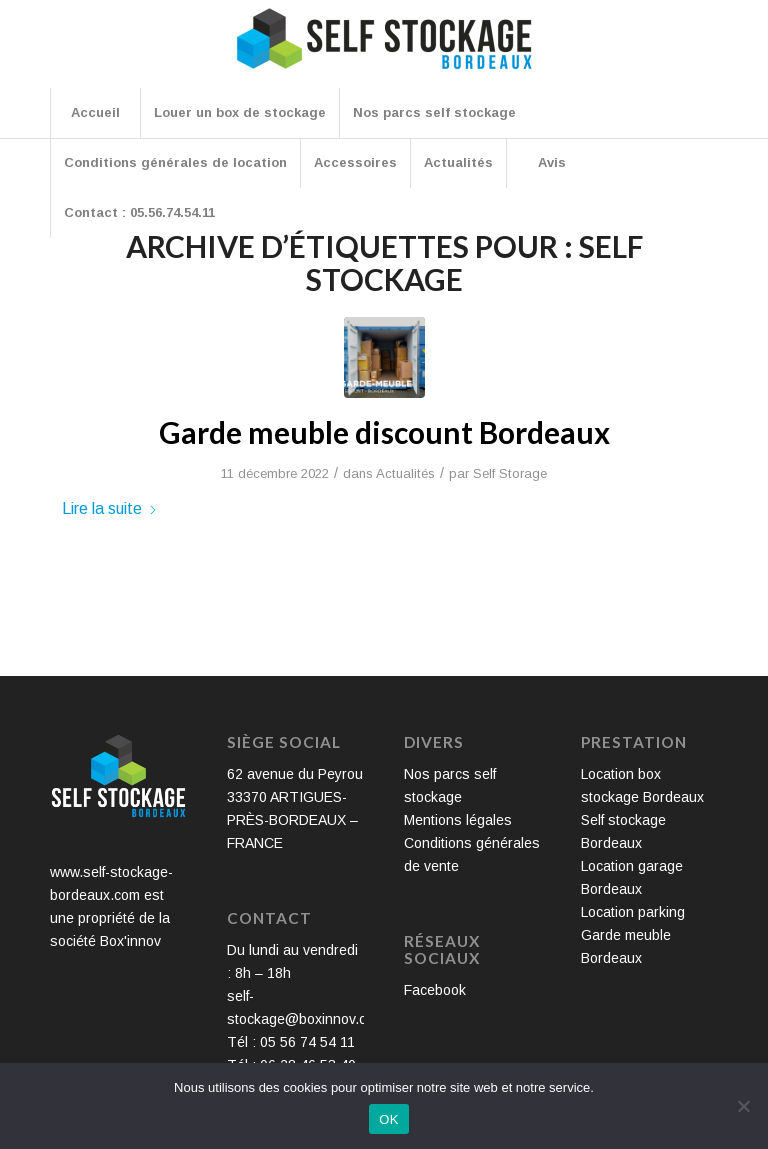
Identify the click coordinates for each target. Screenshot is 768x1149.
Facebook (435, 990)
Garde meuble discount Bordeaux (384, 432)
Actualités (405, 473)
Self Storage (510, 473)
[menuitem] (95, 113)
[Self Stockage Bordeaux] (384, 52)
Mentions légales (458, 820)
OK (388, 1119)
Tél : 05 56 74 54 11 (291, 1042)
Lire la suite (110, 508)
